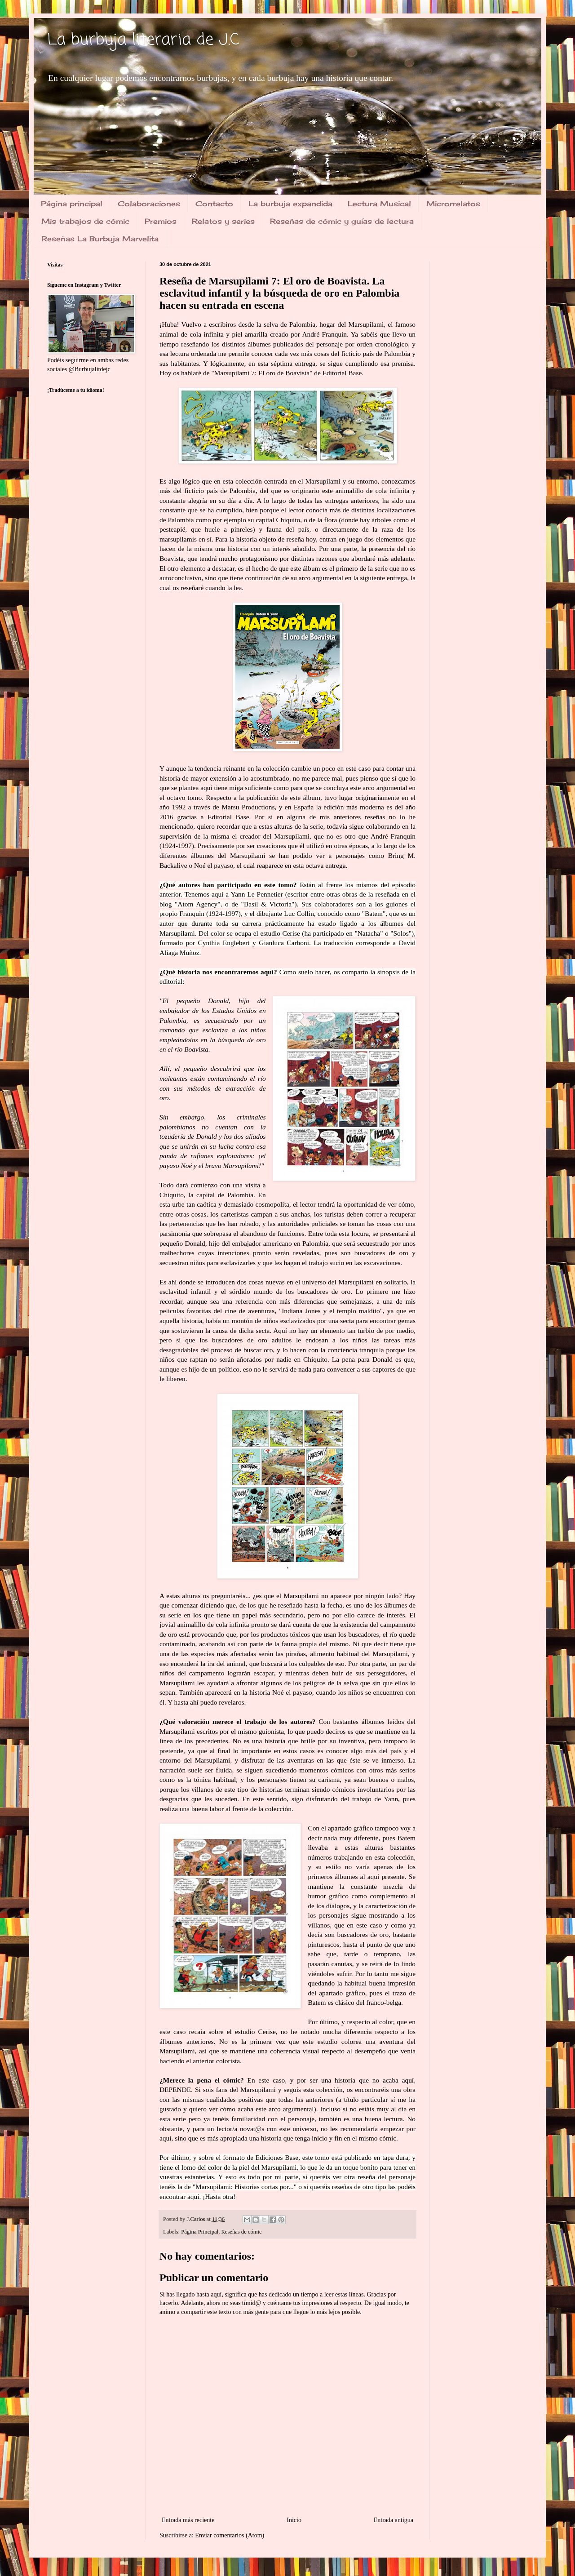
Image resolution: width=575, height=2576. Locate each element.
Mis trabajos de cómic (85, 221)
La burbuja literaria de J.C (143, 40)
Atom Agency (197, 904)
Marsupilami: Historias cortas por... (244, 2186)
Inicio (294, 2520)
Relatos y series (223, 221)
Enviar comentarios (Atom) (229, 2535)
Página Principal (199, 2232)
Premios (161, 221)
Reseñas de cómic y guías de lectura (342, 221)
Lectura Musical (379, 203)
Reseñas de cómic (241, 2232)
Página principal (71, 203)
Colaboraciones (149, 203)
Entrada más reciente (188, 2520)
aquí (193, 2196)
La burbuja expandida (290, 203)
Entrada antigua (393, 2520)
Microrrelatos (453, 203)
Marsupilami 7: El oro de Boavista (262, 373)
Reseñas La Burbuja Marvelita (100, 238)
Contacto (214, 203)
